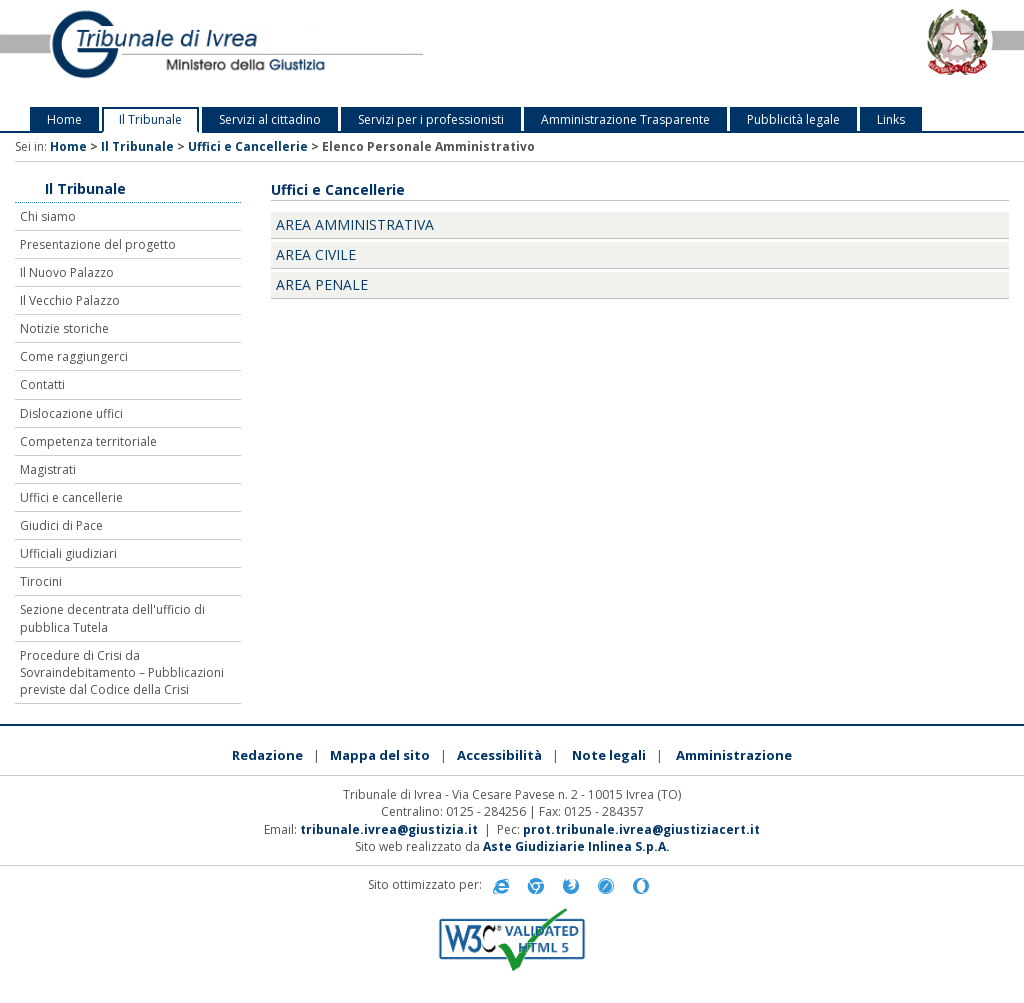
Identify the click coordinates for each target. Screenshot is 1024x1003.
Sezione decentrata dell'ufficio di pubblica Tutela (112, 618)
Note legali (609, 755)
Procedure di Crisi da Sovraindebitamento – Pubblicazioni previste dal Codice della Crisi (122, 672)
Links (891, 119)
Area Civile (316, 254)
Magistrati (48, 469)
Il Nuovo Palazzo (67, 272)
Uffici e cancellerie (71, 497)
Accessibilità (499, 755)
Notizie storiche (64, 328)
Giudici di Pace (61, 525)
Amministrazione (734, 755)
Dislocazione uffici (71, 413)
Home (64, 119)
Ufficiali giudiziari (68, 553)
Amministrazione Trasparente (625, 119)
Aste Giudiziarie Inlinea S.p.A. (576, 846)
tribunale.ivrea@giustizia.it (389, 829)
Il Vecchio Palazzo (70, 300)
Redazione (267, 755)
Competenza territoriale (88, 441)
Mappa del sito (380, 755)
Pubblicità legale (793, 119)
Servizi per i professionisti (431, 119)
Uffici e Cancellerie (248, 146)
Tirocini (41, 581)
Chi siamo (48, 216)
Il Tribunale (150, 119)
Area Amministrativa (355, 224)
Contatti (42, 384)
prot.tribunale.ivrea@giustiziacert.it (641, 829)
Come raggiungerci (74, 356)
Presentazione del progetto (98, 244)
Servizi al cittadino (270, 119)
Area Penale (322, 284)
